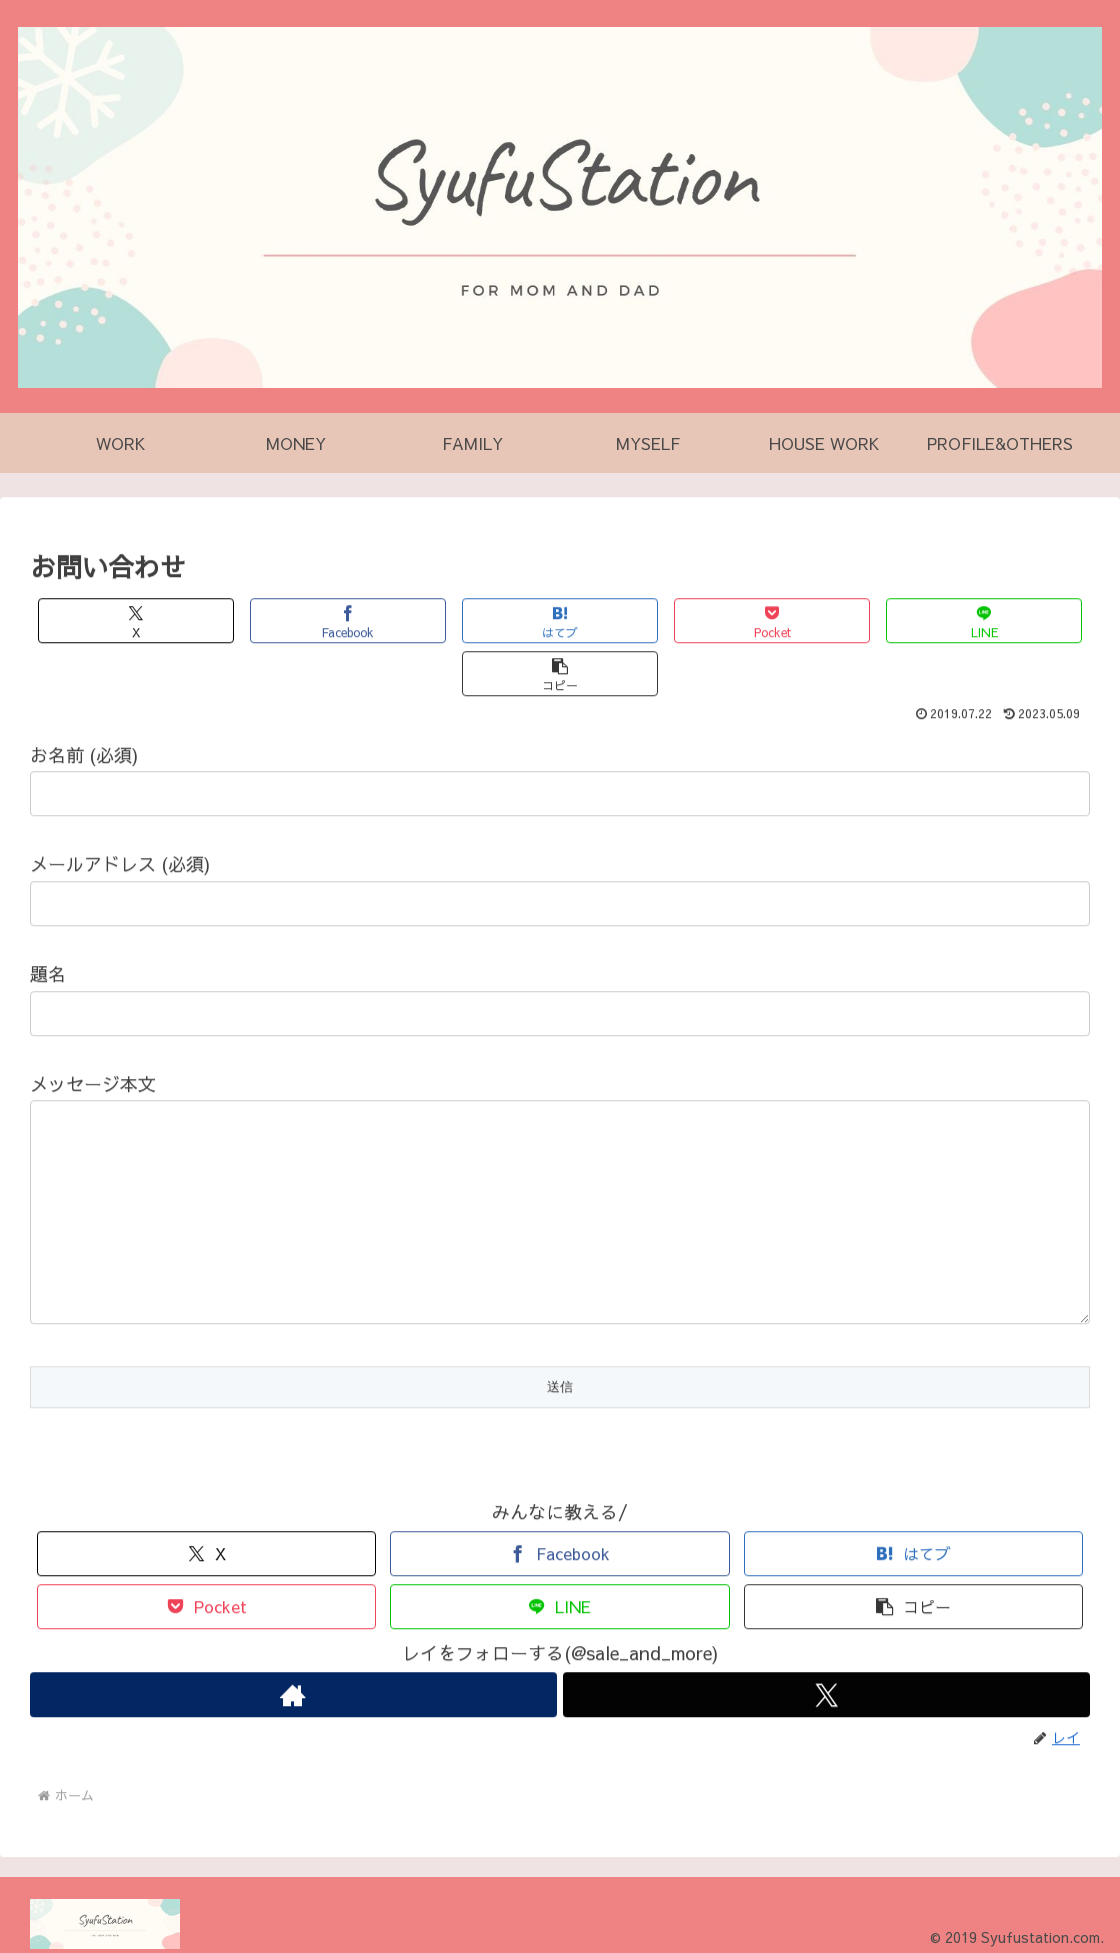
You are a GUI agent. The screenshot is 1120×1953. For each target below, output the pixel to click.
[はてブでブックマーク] (472, 623)
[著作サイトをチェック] (293, 1684)
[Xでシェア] (119, 623)
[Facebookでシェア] (295, 623)
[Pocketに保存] (649, 623)
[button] (1002, 623)
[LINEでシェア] (825, 623)
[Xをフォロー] (827, 1684)
